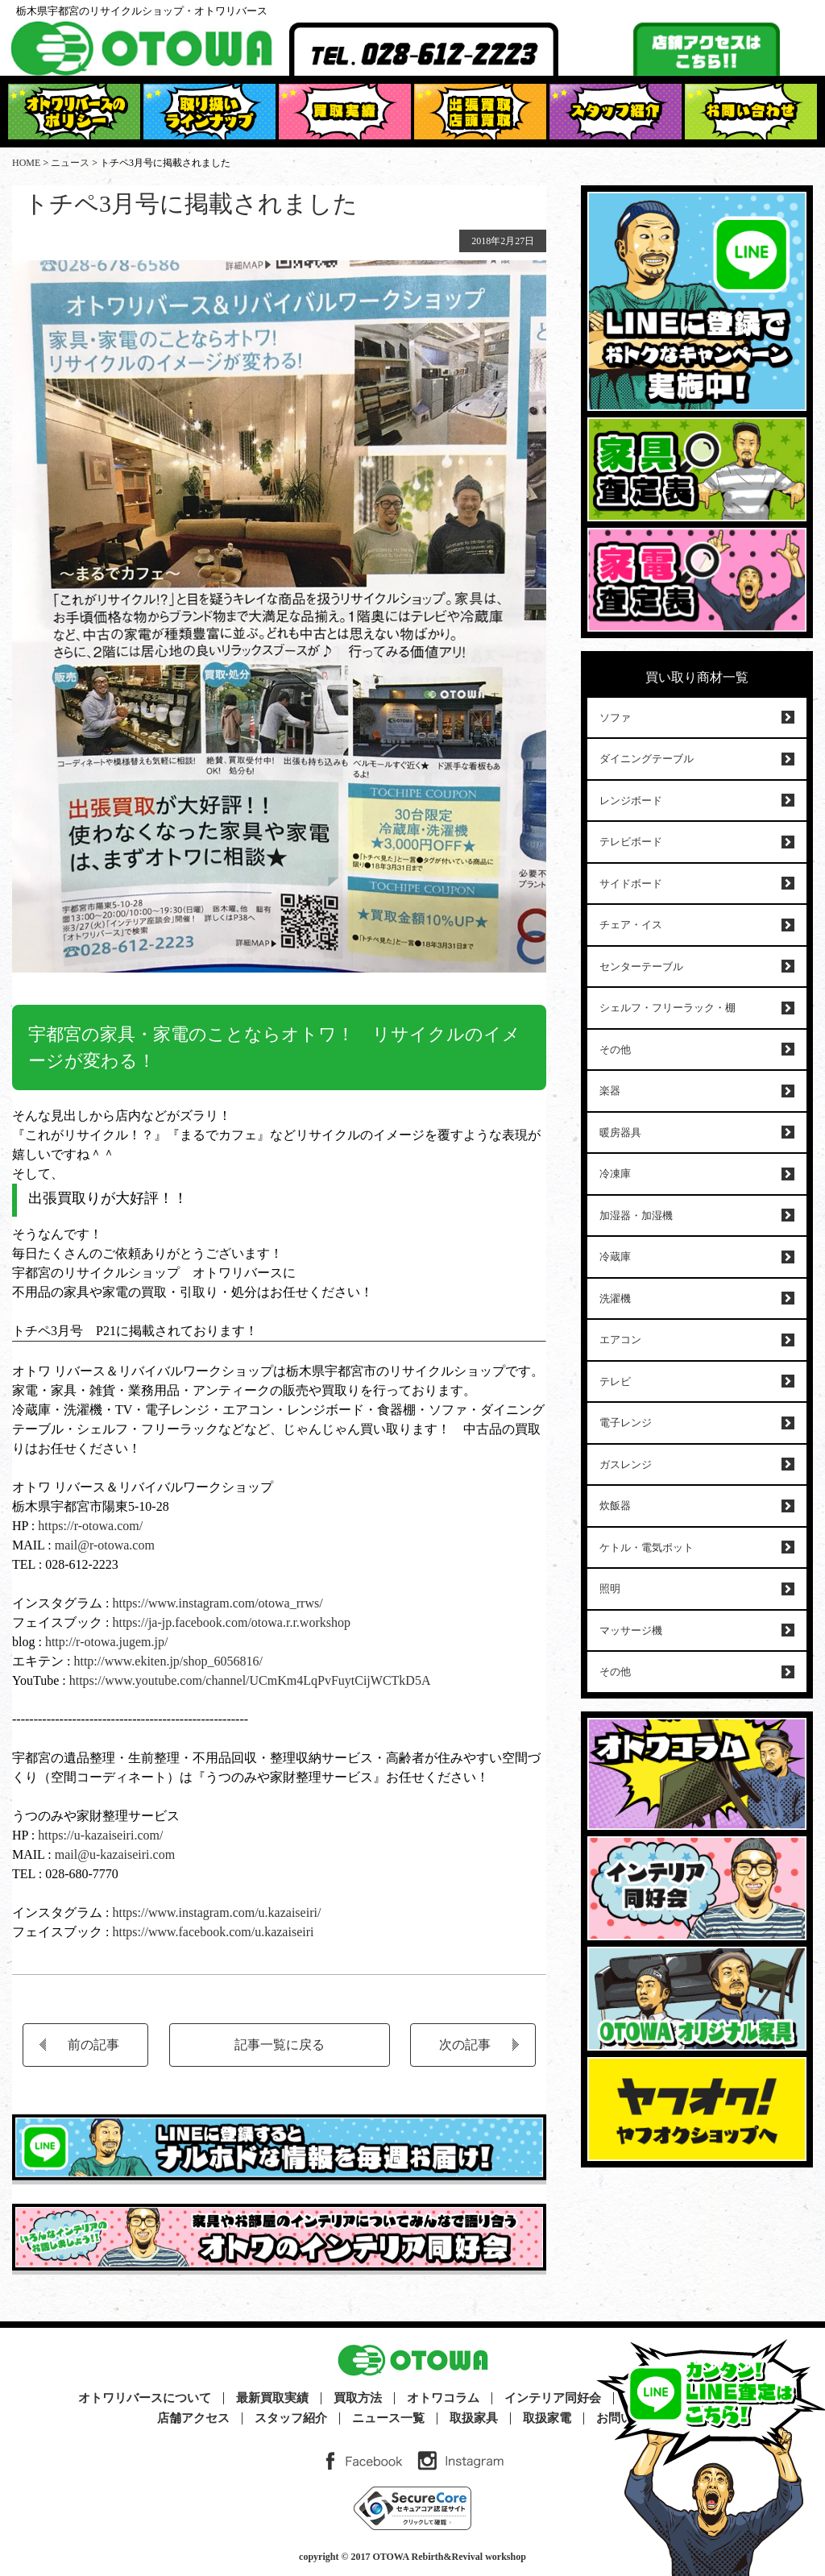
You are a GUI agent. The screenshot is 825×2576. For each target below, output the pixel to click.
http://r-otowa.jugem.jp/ (106, 1642)
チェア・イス (630, 925)
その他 (615, 1049)
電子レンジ (625, 1423)
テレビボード (630, 842)
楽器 (609, 1091)
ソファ (615, 717)
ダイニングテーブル (646, 759)
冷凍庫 (615, 1174)
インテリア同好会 (552, 2398)
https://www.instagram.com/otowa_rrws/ (215, 1603)
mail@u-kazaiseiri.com (115, 1854)
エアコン (620, 1340)
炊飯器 (615, 1506)
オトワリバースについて (144, 2398)
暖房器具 (620, 1132)
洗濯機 (615, 1298)
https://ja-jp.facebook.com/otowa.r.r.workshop (231, 1622)
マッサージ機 (630, 1630)
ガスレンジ (625, 1464)
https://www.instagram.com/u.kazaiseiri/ (216, 1912)
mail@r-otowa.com (105, 1545)
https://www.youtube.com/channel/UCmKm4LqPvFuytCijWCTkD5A (250, 1680)
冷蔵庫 (615, 1257)
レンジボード (630, 800)
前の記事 (93, 2044)
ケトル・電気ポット (646, 1547)
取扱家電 (547, 2418)
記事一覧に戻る (279, 2044)
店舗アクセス (193, 2418)
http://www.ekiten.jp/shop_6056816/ (166, 1661)
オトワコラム (443, 2398)
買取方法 (358, 2398)
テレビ (615, 1381)
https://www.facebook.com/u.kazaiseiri (212, 1932)
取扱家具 (474, 2418)
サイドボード (630, 883)
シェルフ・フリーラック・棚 (667, 1008)
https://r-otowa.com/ (90, 1526)
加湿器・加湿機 (636, 1215)
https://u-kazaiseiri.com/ (100, 1835)
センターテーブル (641, 966)
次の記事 (465, 2044)
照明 (609, 1589)
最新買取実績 (272, 2398)
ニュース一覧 (388, 2418)
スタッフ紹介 (291, 2418)
